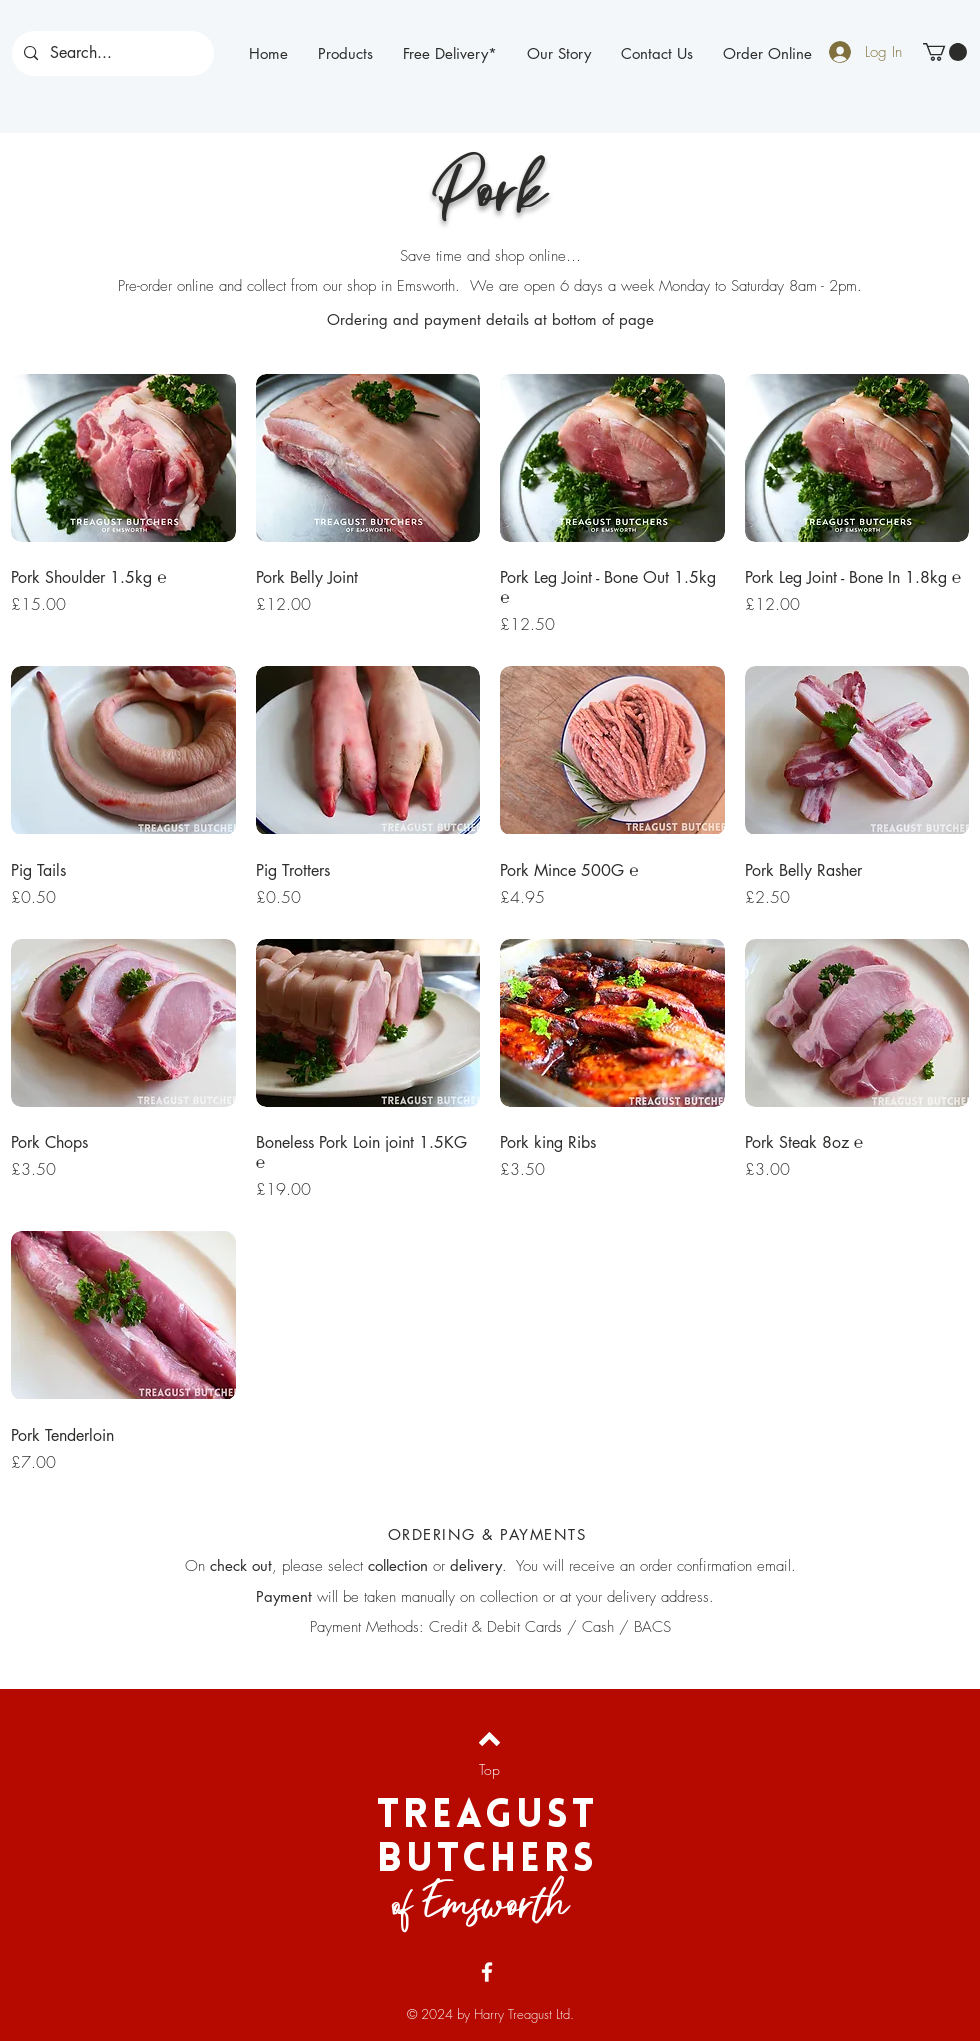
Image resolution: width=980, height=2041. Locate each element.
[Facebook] (487, 1972)
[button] (945, 52)
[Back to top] (489, 1739)
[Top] (489, 1770)
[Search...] (111, 53)
